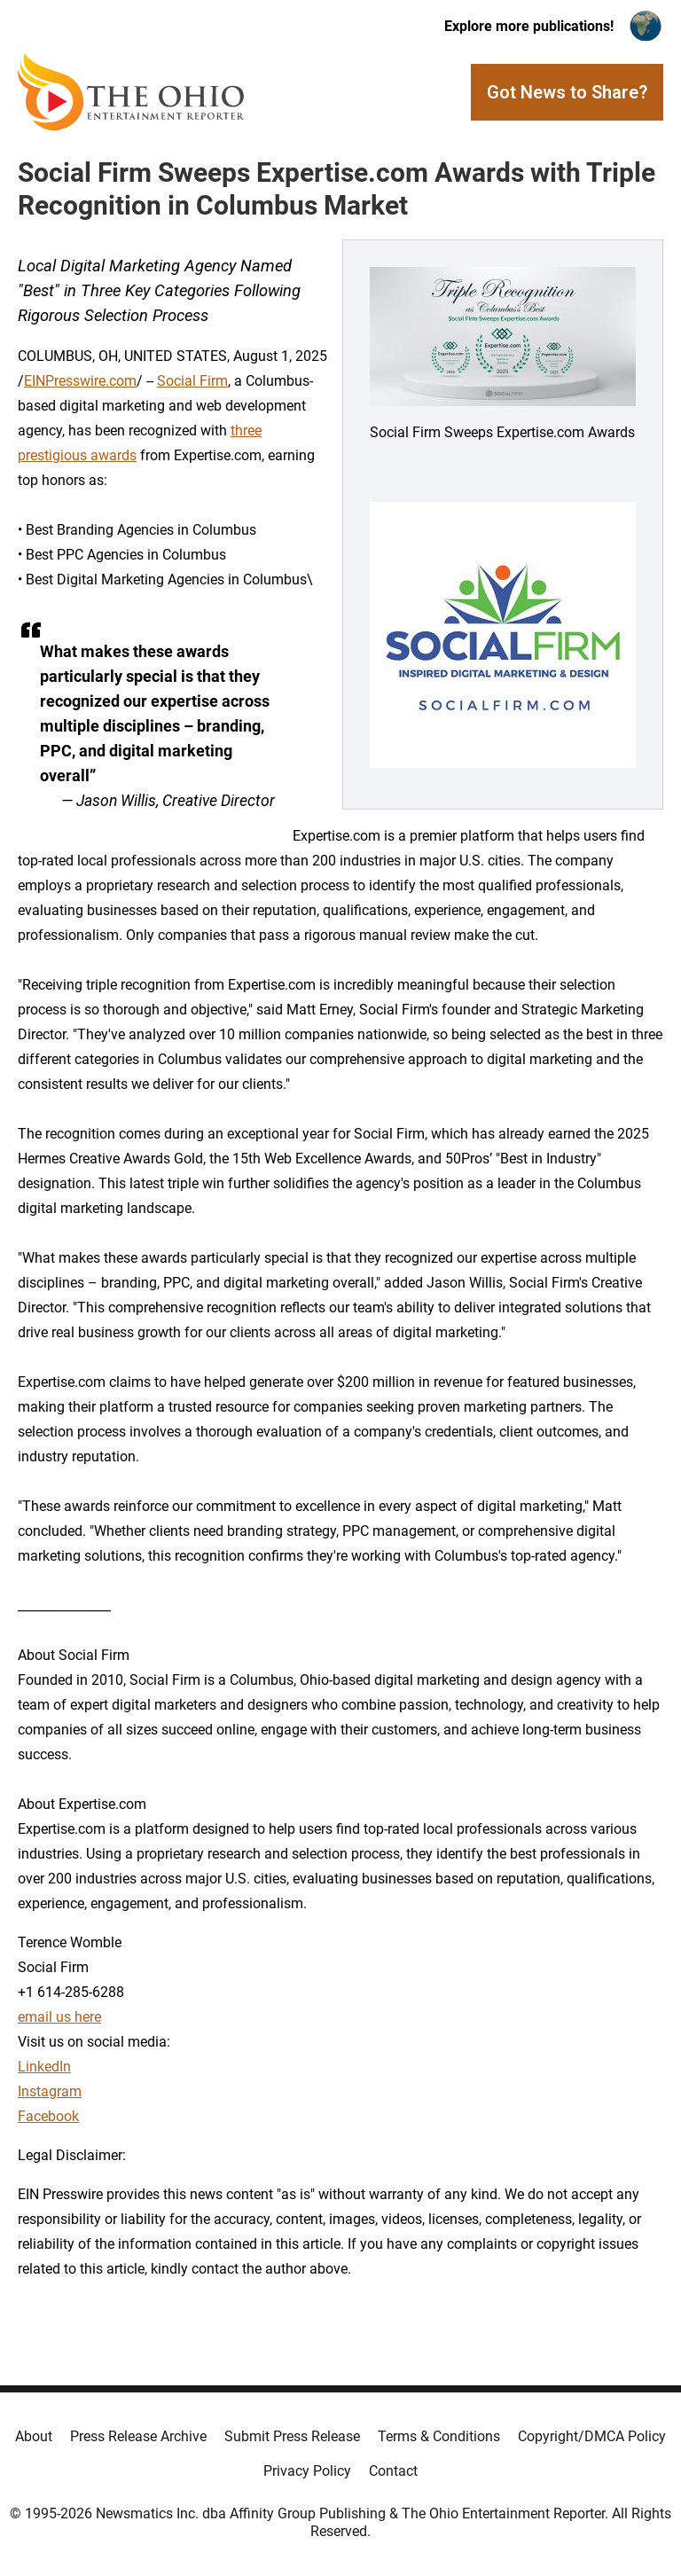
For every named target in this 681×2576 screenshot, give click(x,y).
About (33, 2436)
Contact (393, 2470)
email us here (59, 2016)
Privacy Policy (307, 2470)
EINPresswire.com (80, 380)
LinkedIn (44, 2066)
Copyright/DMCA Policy (592, 2436)
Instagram (50, 2091)
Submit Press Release (292, 2436)
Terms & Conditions (439, 2436)
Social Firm (192, 380)
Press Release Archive (138, 2436)
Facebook (48, 2116)
